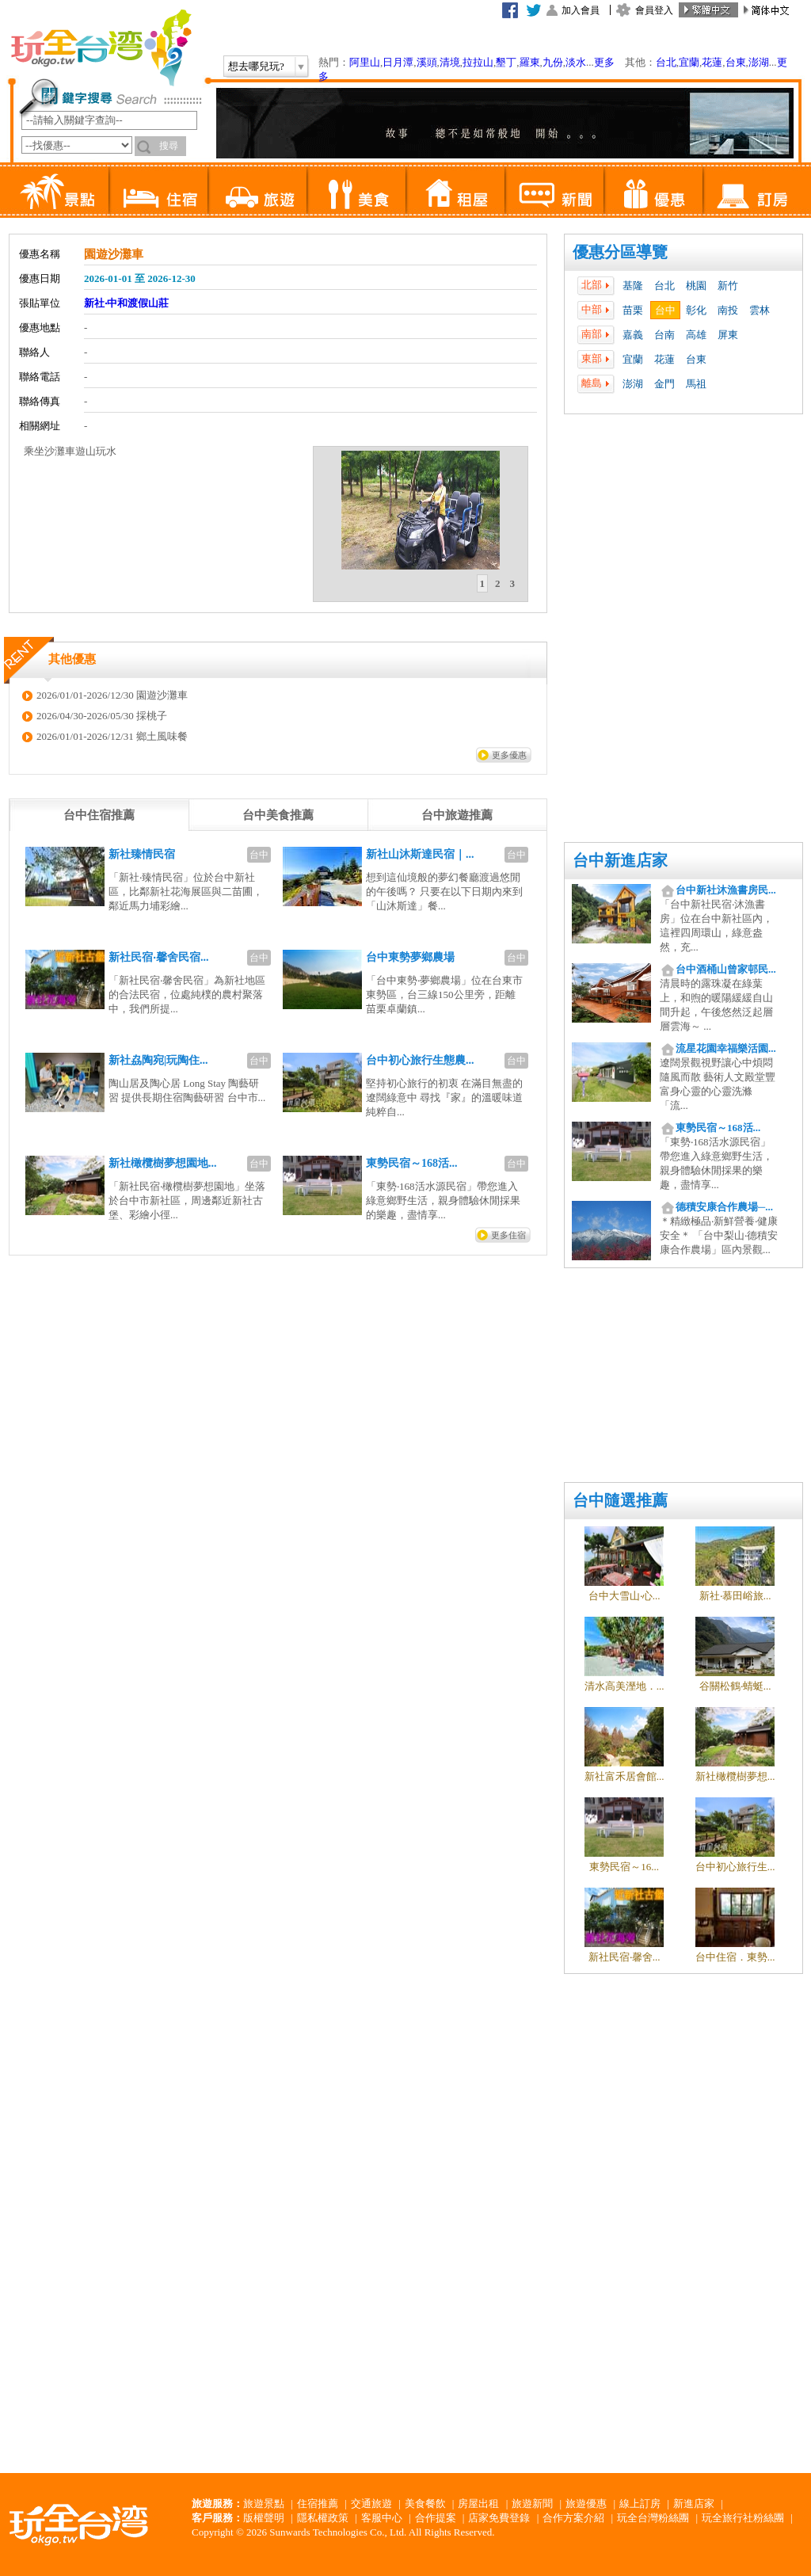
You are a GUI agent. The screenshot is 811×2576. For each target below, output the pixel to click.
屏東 (728, 335)
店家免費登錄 (499, 2518)
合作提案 (435, 2518)
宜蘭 (689, 62)
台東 (735, 62)
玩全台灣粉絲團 (653, 2518)
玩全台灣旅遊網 (101, 47)
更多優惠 (509, 755)
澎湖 (758, 62)
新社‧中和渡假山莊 (126, 303)
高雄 (696, 335)
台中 (665, 310)
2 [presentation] (498, 583)
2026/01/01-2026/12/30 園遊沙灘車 (112, 695)
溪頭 (427, 62)
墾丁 (506, 62)
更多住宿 (508, 1235)
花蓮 (712, 62)
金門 (664, 384)
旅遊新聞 (532, 2503)
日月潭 (398, 62)
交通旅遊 (371, 2503)
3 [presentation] (513, 583)
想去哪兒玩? (256, 66)
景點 (59, 190)
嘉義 (633, 335)
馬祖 (696, 384)
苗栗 (633, 310)
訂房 (751, 190)
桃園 (696, 286)
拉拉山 (478, 62)
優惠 (652, 190)
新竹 (728, 286)
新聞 (553, 190)
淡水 (575, 62)
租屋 (455, 190)
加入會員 (581, 10)
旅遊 (257, 190)
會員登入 (654, 10)
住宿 (158, 190)
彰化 (696, 310)
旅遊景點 (263, 2503)
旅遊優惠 (586, 2503)
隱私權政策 (322, 2518)
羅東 (530, 62)
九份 (553, 62)
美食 (356, 190)
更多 (604, 62)
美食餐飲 (425, 2503)
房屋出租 (478, 2503)
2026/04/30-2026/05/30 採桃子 (101, 716)
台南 (664, 335)
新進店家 (693, 2503)
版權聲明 (263, 2518)
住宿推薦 (317, 2503)
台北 (666, 62)
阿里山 (364, 62)
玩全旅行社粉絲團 (743, 2518)
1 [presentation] (482, 583)
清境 (450, 62)
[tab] (482, 583)
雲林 (759, 310)
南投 (728, 310)
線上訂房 (640, 2503)
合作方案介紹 (573, 2518)
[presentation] (99, 815)
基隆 (633, 286)
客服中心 (381, 2518)
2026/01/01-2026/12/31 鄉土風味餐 (112, 736)
